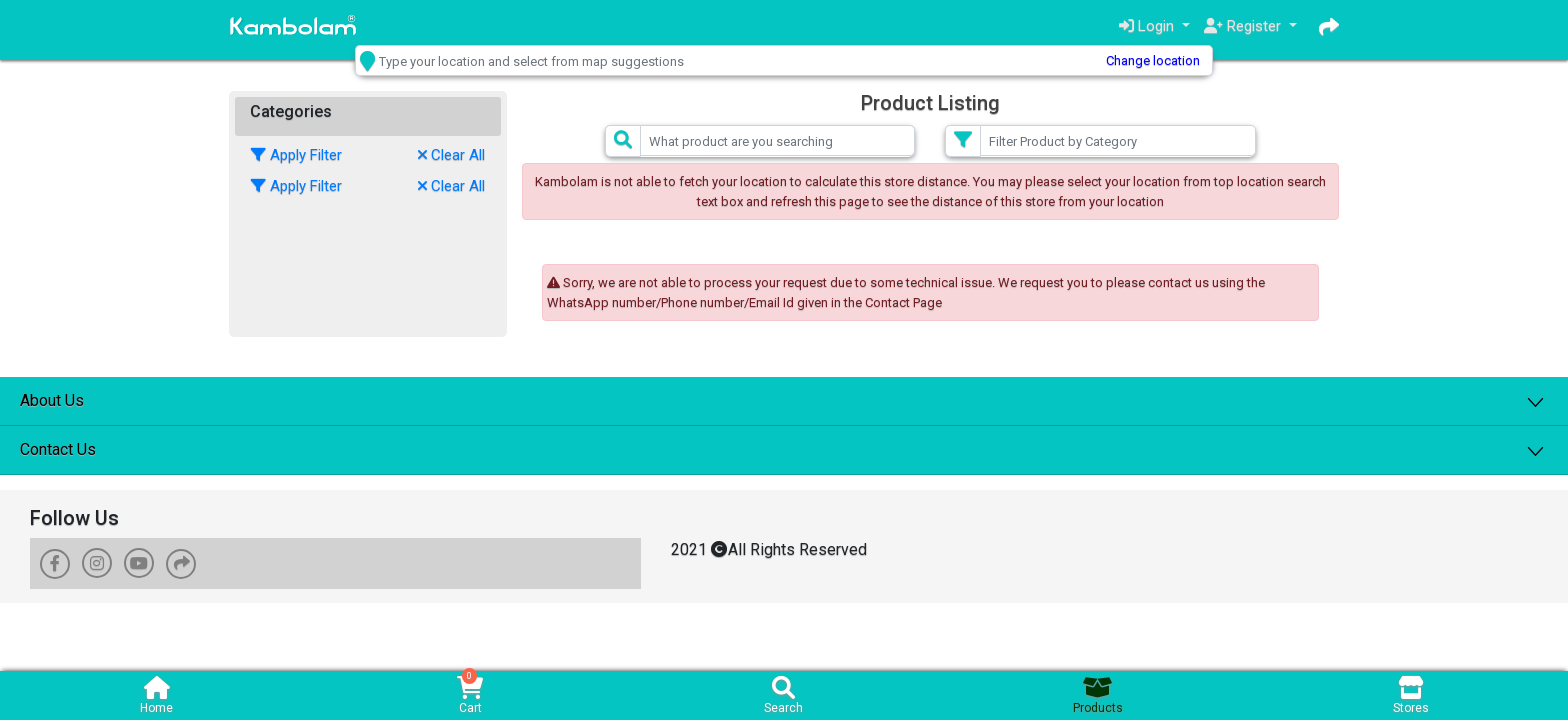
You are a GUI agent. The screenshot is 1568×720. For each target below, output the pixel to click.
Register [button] (1243, 26)
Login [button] (1145, 26)
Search (784, 695)
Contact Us (58, 448)
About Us (52, 399)
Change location (1116, 60)
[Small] (778, 140)
